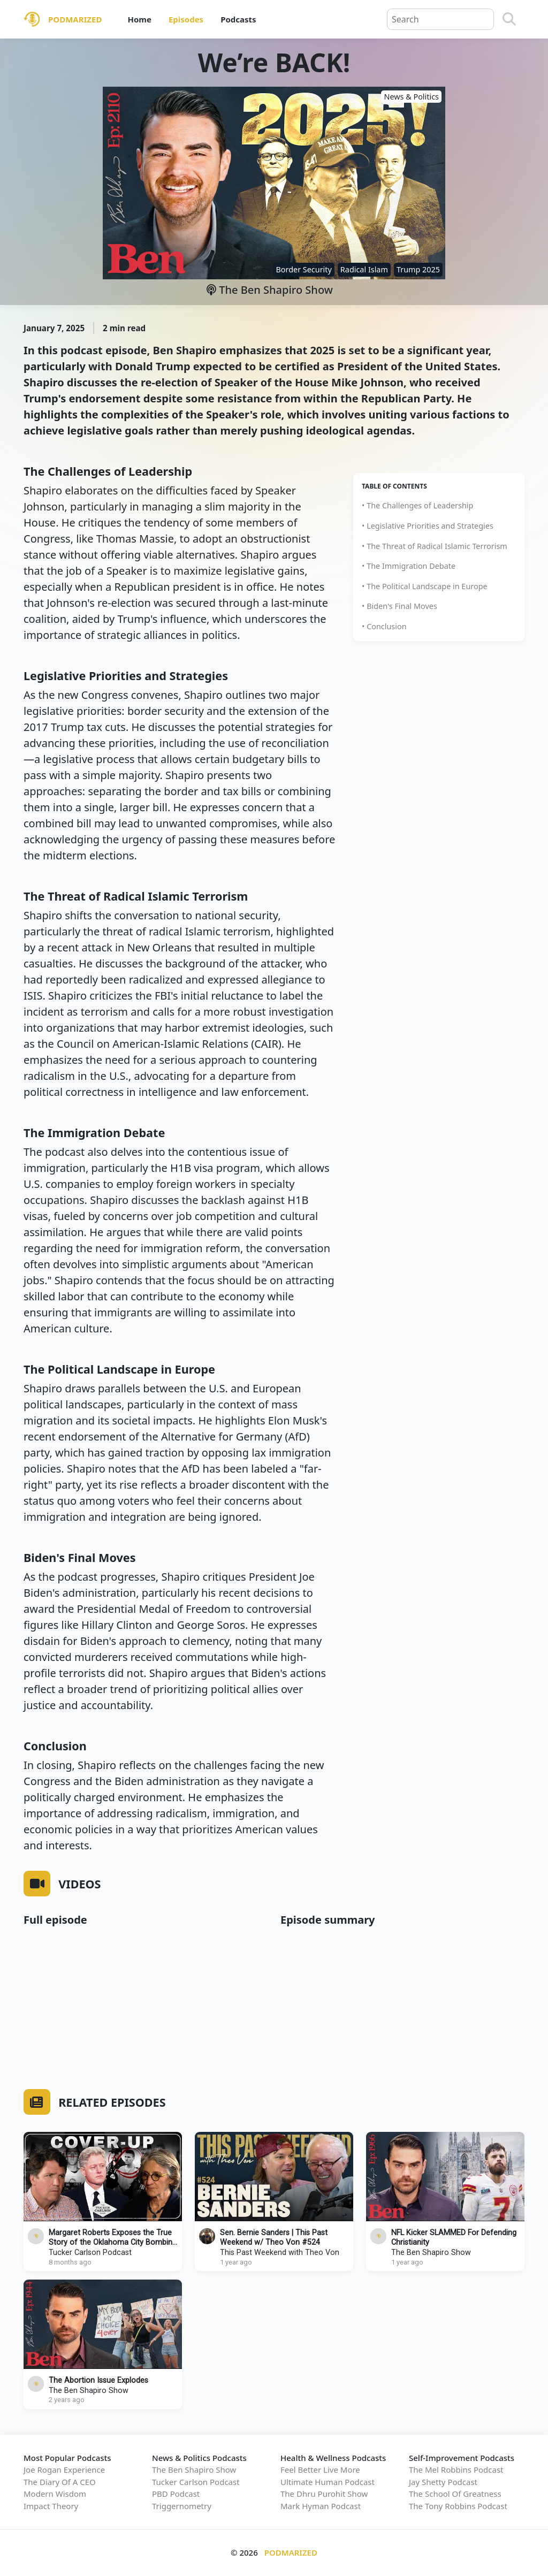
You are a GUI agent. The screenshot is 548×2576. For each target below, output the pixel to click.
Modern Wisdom (55, 2493)
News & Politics (411, 97)
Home (139, 19)
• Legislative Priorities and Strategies (427, 526)
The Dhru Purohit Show (324, 2493)
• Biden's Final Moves (399, 606)
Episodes (186, 19)
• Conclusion (384, 626)
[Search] (509, 19)
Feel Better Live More (320, 2469)
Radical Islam (364, 269)
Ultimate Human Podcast (327, 2481)
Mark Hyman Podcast (320, 2506)
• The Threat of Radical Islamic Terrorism (434, 546)
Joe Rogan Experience (64, 2469)
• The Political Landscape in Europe (425, 586)
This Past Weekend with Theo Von (279, 2252)
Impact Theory (51, 2506)
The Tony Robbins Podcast (458, 2506)
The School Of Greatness (455, 2493)
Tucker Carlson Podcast (90, 2252)
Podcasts (238, 19)
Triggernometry (181, 2506)
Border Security (303, 269)
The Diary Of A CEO (60, 2481)
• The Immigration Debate (408, 566)
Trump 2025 (418, 269)
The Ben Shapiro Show (270, 290)
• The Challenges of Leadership (417, 505)
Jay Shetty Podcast (443, 2481)
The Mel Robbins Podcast (456, 2469)
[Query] (440, 19)
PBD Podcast (176, 2493)
